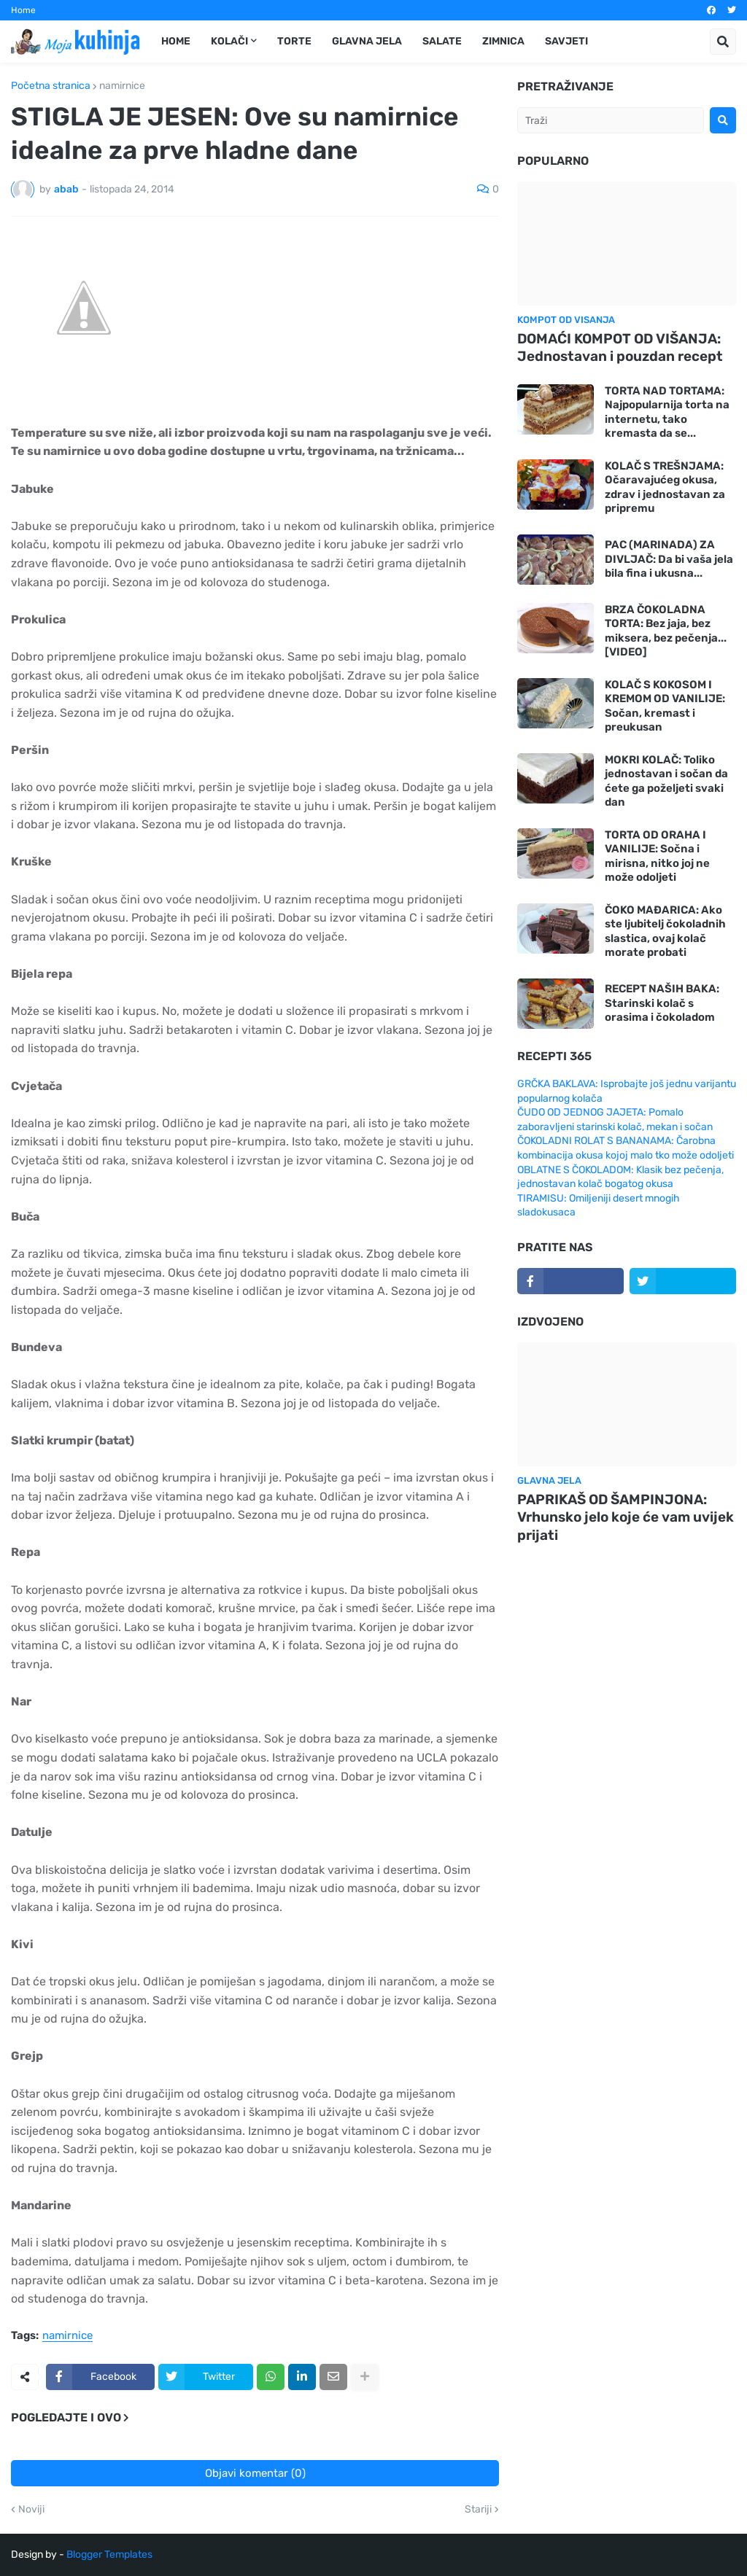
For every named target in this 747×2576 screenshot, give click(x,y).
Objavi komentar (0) (255, 2473)
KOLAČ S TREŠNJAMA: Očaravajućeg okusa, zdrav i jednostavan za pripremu (665, 487)
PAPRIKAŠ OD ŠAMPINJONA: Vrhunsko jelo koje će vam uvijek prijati (625, 1517)
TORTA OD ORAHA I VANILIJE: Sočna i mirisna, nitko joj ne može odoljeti (657, 856)
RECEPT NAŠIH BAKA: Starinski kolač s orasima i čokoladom (662, 1003)
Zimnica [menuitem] (503, 41)
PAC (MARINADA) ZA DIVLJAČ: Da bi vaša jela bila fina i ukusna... (669, 559)
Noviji (31, 2510)
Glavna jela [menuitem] (367, 41)
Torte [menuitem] (294, 41)
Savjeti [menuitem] (566, 41)
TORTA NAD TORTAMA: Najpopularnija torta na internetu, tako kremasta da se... (667, 412)
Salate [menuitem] (442, 41)
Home (23, 10)
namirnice (122, 86)
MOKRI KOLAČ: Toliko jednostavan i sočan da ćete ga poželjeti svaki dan (666, 781)
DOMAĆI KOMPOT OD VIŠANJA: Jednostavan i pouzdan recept (620, 347)
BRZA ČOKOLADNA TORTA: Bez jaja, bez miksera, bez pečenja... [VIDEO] (666, 631)
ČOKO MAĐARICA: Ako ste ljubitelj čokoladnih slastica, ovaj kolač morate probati (665, 931)
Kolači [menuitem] (229, 41)
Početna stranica (50, 86)
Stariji (478, 2510)
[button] (723, 41)
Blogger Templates (109, 2554)
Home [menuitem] (175, 41)
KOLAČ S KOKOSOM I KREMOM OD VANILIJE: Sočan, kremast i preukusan (665, 706)
